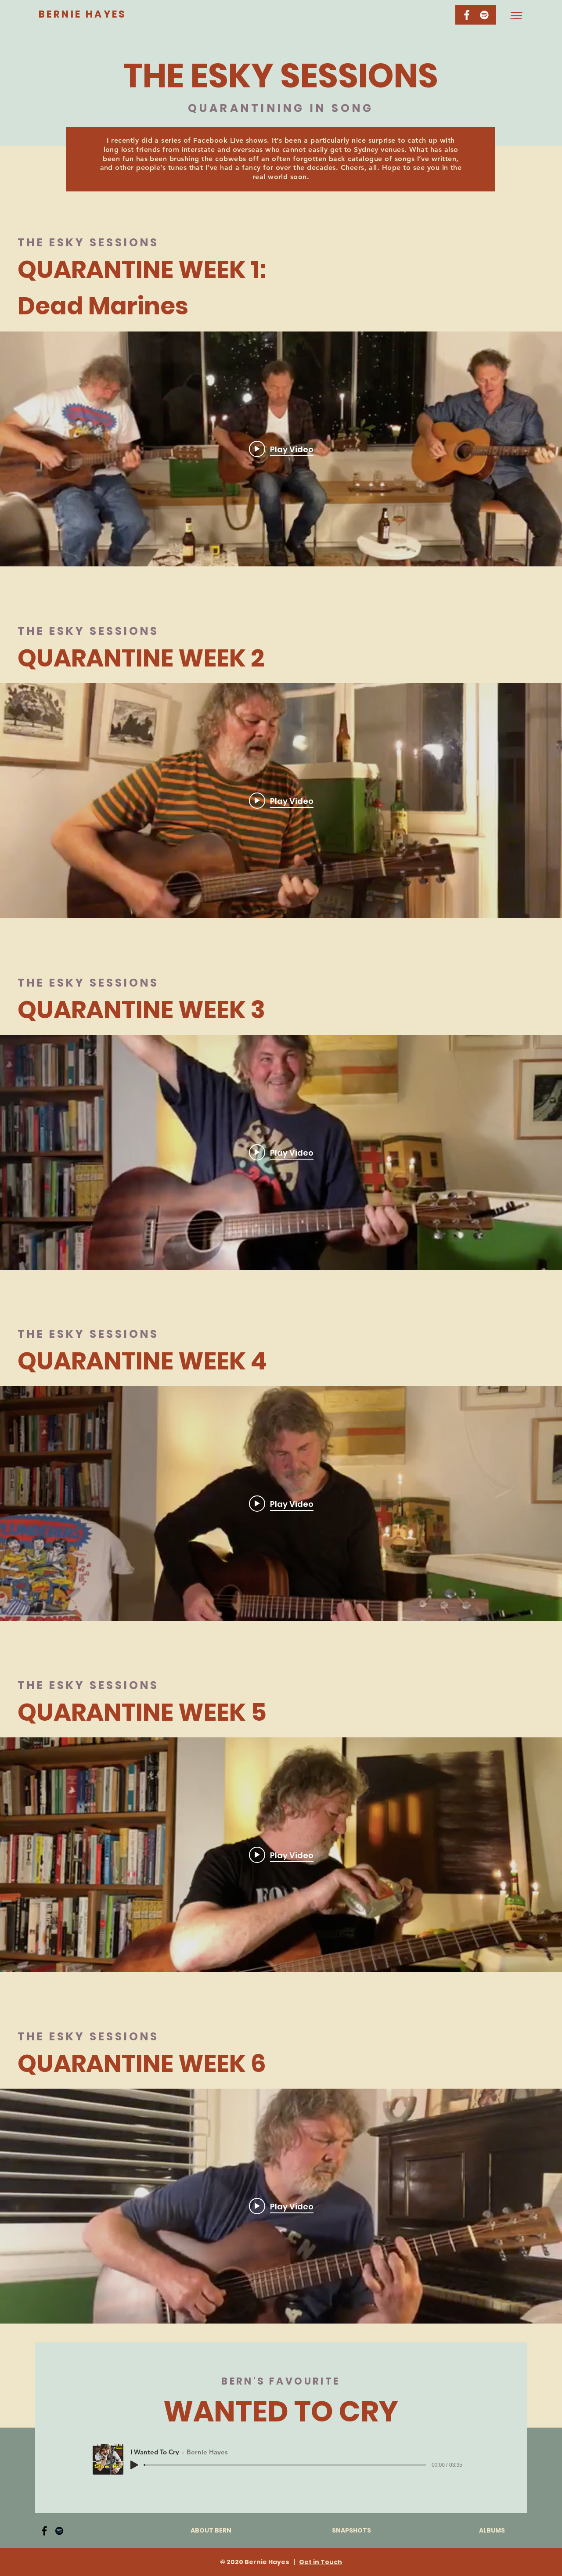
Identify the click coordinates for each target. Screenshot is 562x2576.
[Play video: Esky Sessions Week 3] (281, 1152)
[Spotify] (484, 15)
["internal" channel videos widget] (281, 448)
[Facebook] (44, 2531)
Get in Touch (320, 2562)
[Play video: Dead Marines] (281, 449)
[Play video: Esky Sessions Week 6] (281, 2206)
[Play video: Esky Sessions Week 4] (281, 1503)
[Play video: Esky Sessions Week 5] (281, 1855)
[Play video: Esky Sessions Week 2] (281, 801)
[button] (516, 15)
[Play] (134, 2465)
